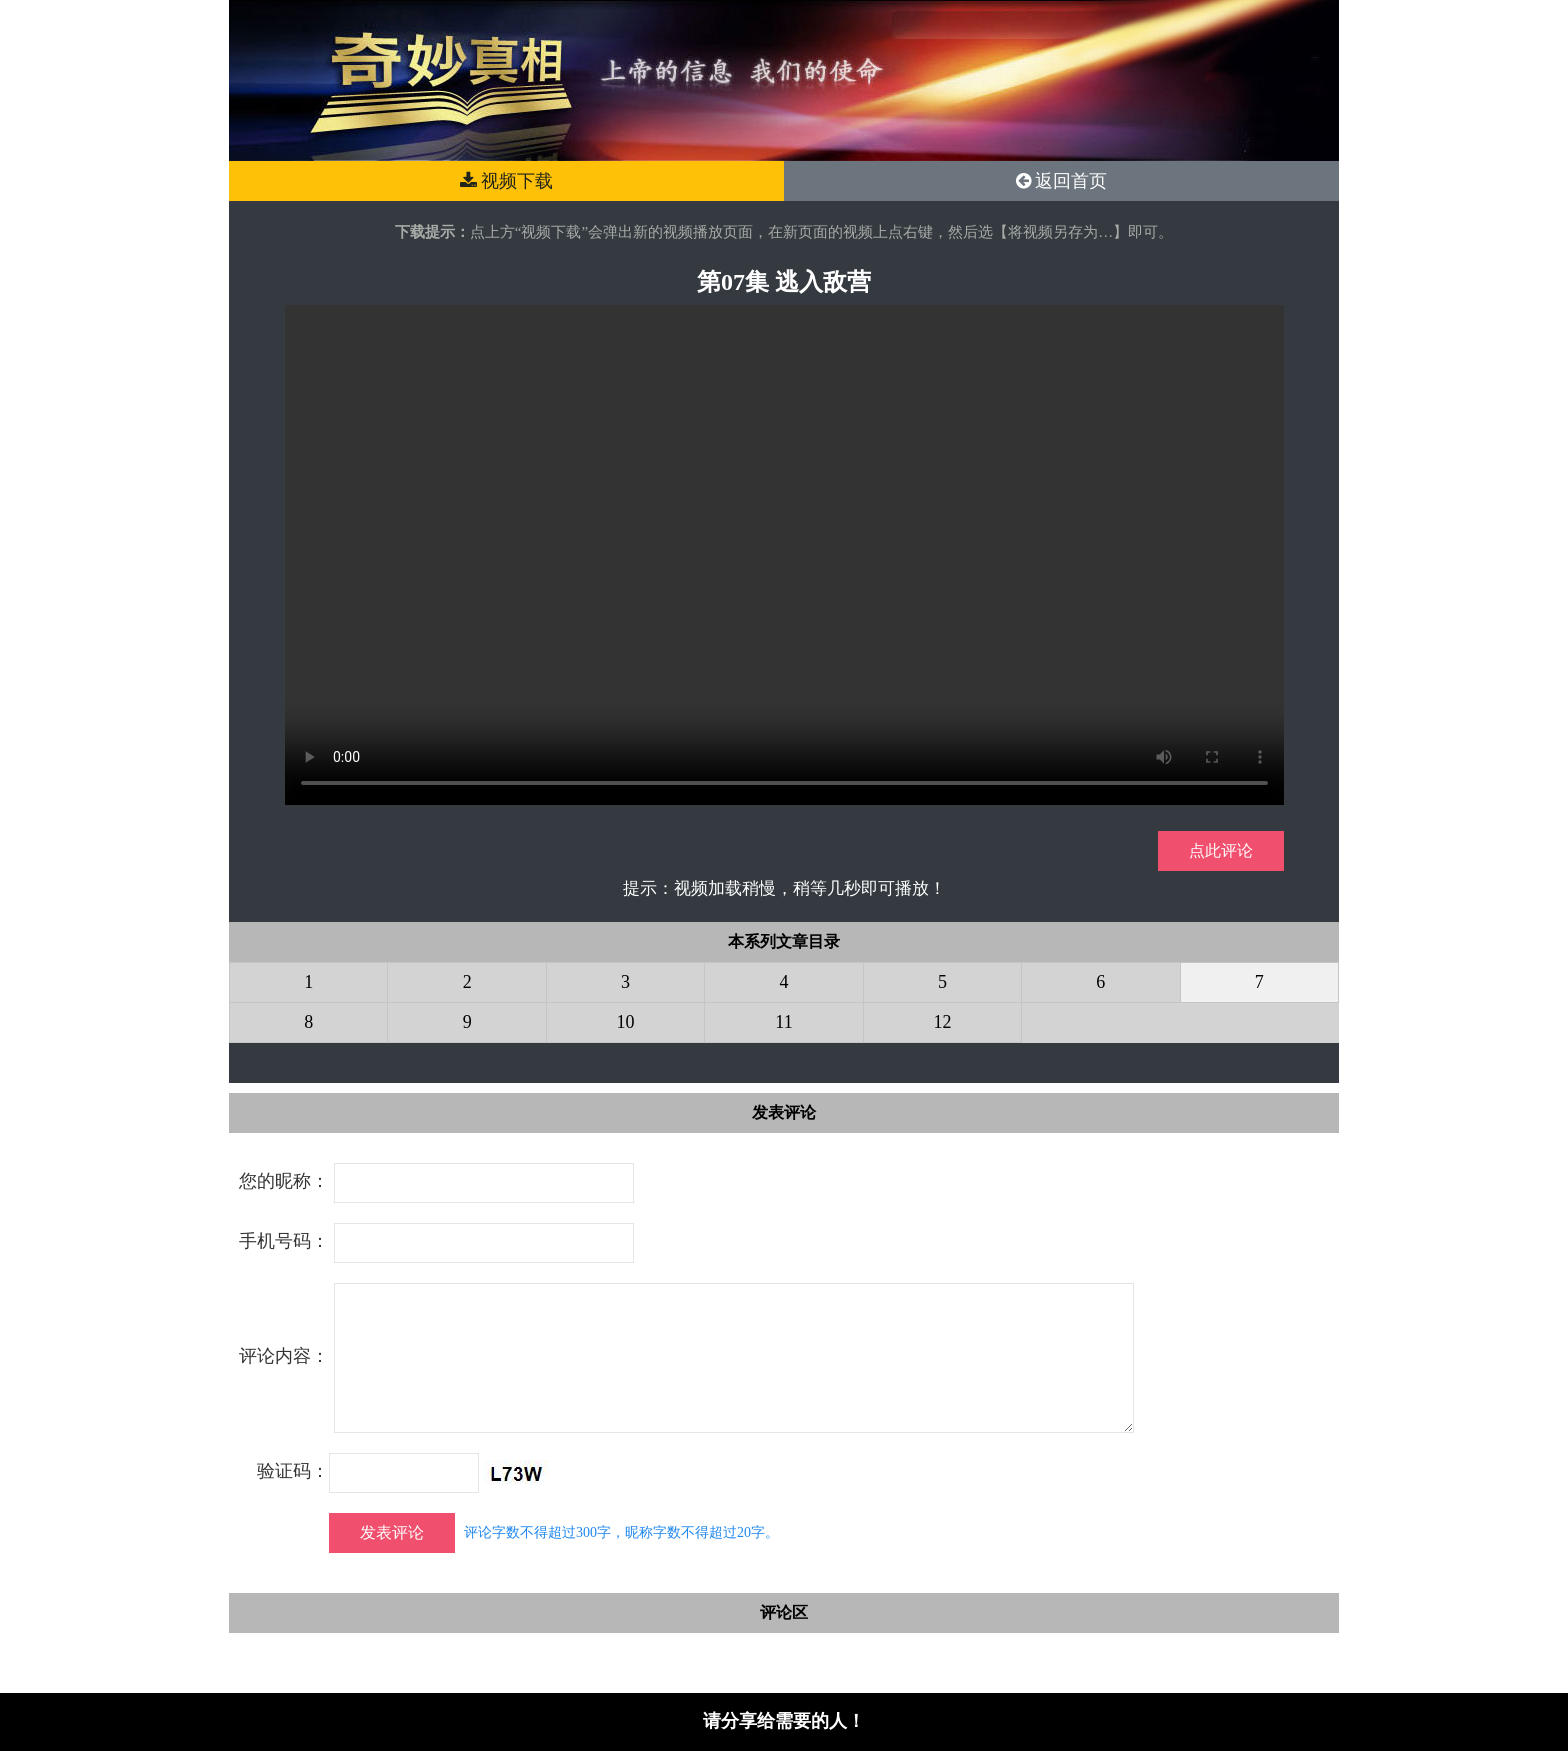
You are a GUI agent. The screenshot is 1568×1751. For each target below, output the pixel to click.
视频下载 (507, 181)
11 (783, 1022)
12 (942, 1022)
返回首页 (1062, 181)
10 (626, 1022)
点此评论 (1221, 850)
